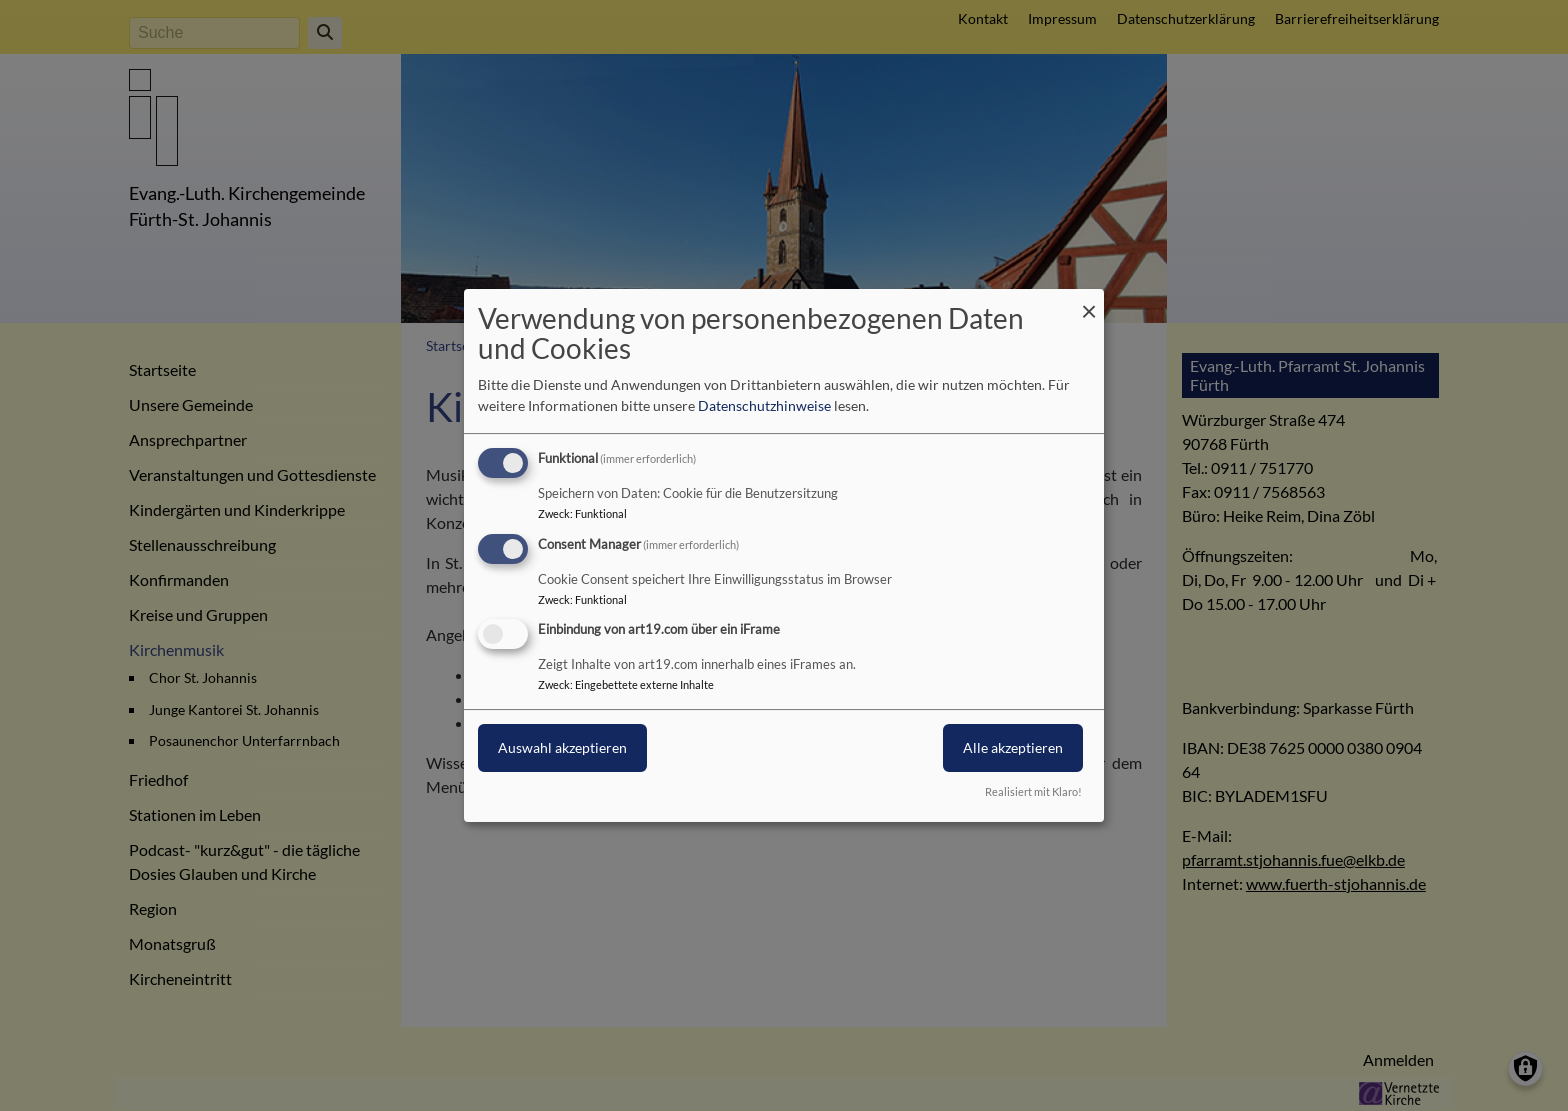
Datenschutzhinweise (764, 405)
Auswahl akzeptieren (562, 748)
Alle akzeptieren (1013, 748)
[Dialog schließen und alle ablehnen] (1089, 301)
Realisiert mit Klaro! (1033, 791)
